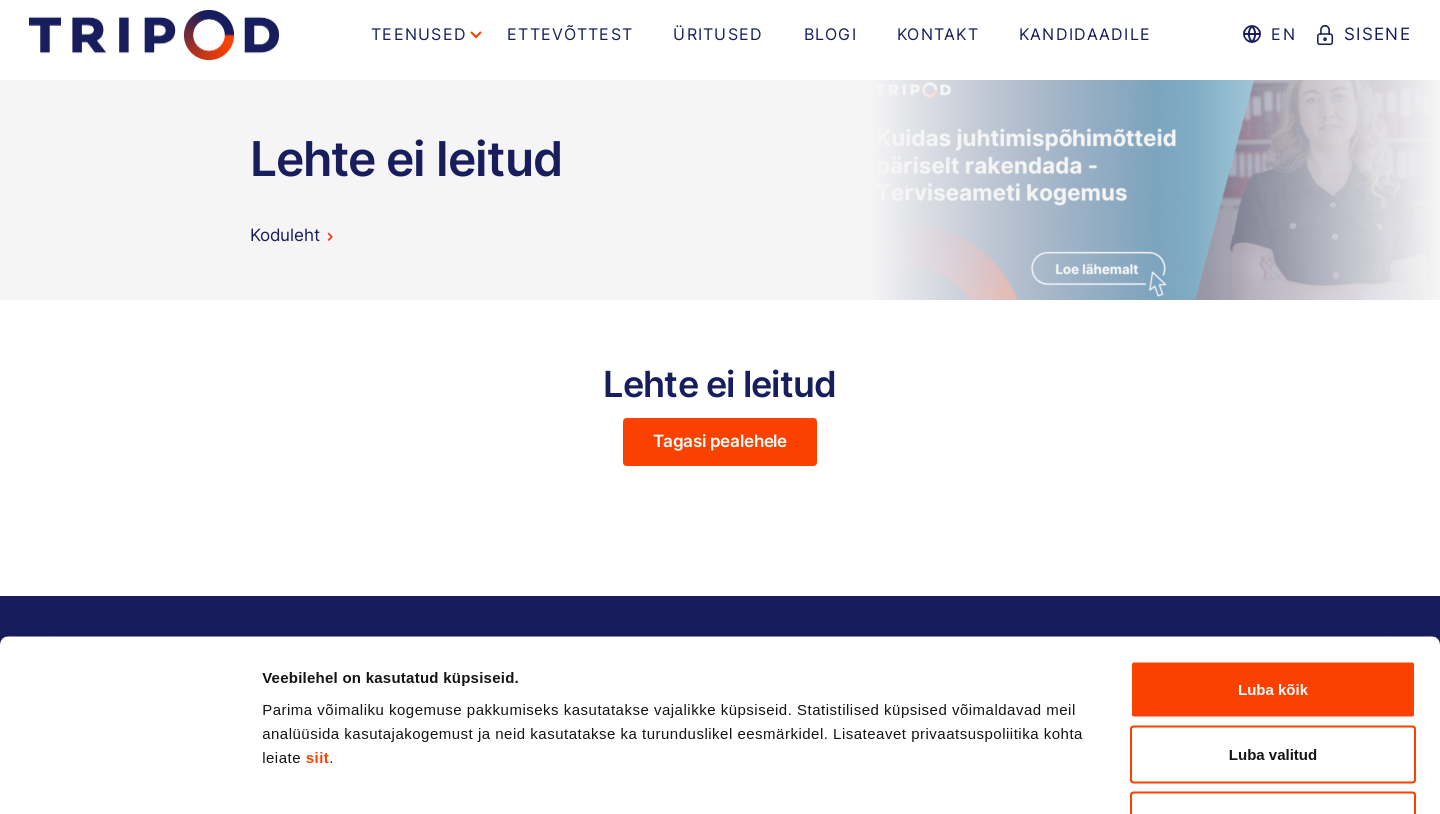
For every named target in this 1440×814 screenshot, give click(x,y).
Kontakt (938, 34)
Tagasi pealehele (720, 441)
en (1282, 34)
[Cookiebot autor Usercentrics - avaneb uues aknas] (129, 775)
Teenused (419, 34)
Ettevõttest (570, 34)
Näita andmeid (1033, 774)
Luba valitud (1273, 617)
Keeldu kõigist (1273, 682)
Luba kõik (1273, 551)
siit (318, 619)
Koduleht (285, 235)
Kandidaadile (1085, 34)
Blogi (830, 34)
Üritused (718, 34)
